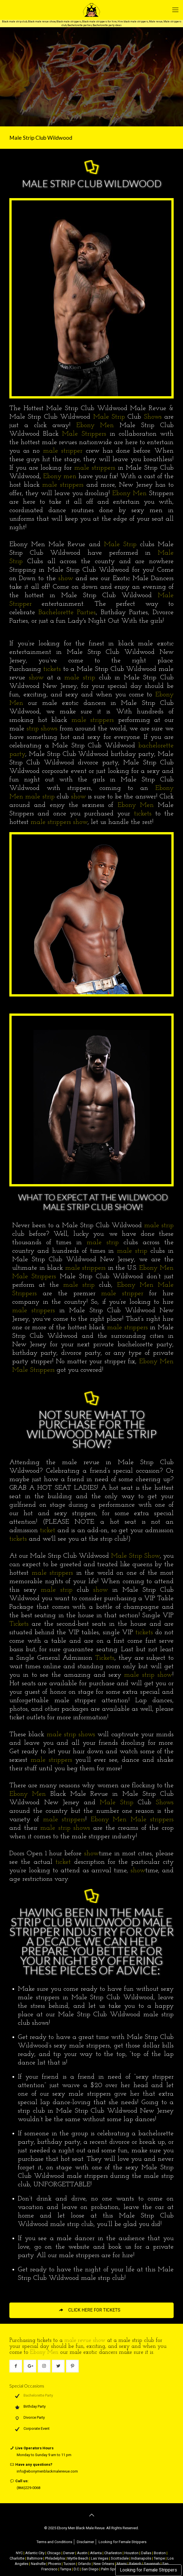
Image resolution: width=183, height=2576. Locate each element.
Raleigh (135, 2564)
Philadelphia (55, 2558)
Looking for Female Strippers (148, 2570)
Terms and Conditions (54, 2542)
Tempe (159, 2558)
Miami (122, 2564)
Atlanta (96, 2553)
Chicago (54, 2553)
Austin (82, 2553)
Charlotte (17, 2558)
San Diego (90, 2569)
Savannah (152, 2564)
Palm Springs (112, 2569)
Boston (160, 2553)
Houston (131, 2553)
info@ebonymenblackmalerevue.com (47, 2471)
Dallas (146, 2553)
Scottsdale (120, 2558)
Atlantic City (34, 2553)
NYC (19, 2553)
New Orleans (103, 2564)
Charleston (113, 2553)
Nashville (38, 2564)
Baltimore (34, 2558)
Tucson (69, 2564)
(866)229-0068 (28, 2488)
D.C (76, 2569)
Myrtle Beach (77, 2558)
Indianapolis (141, 2558)
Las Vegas (99, 2558)
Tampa (65, 2569)
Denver (69, 2553)
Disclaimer (85, 2542)
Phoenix (54, 2564)
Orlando (84, 2564)
